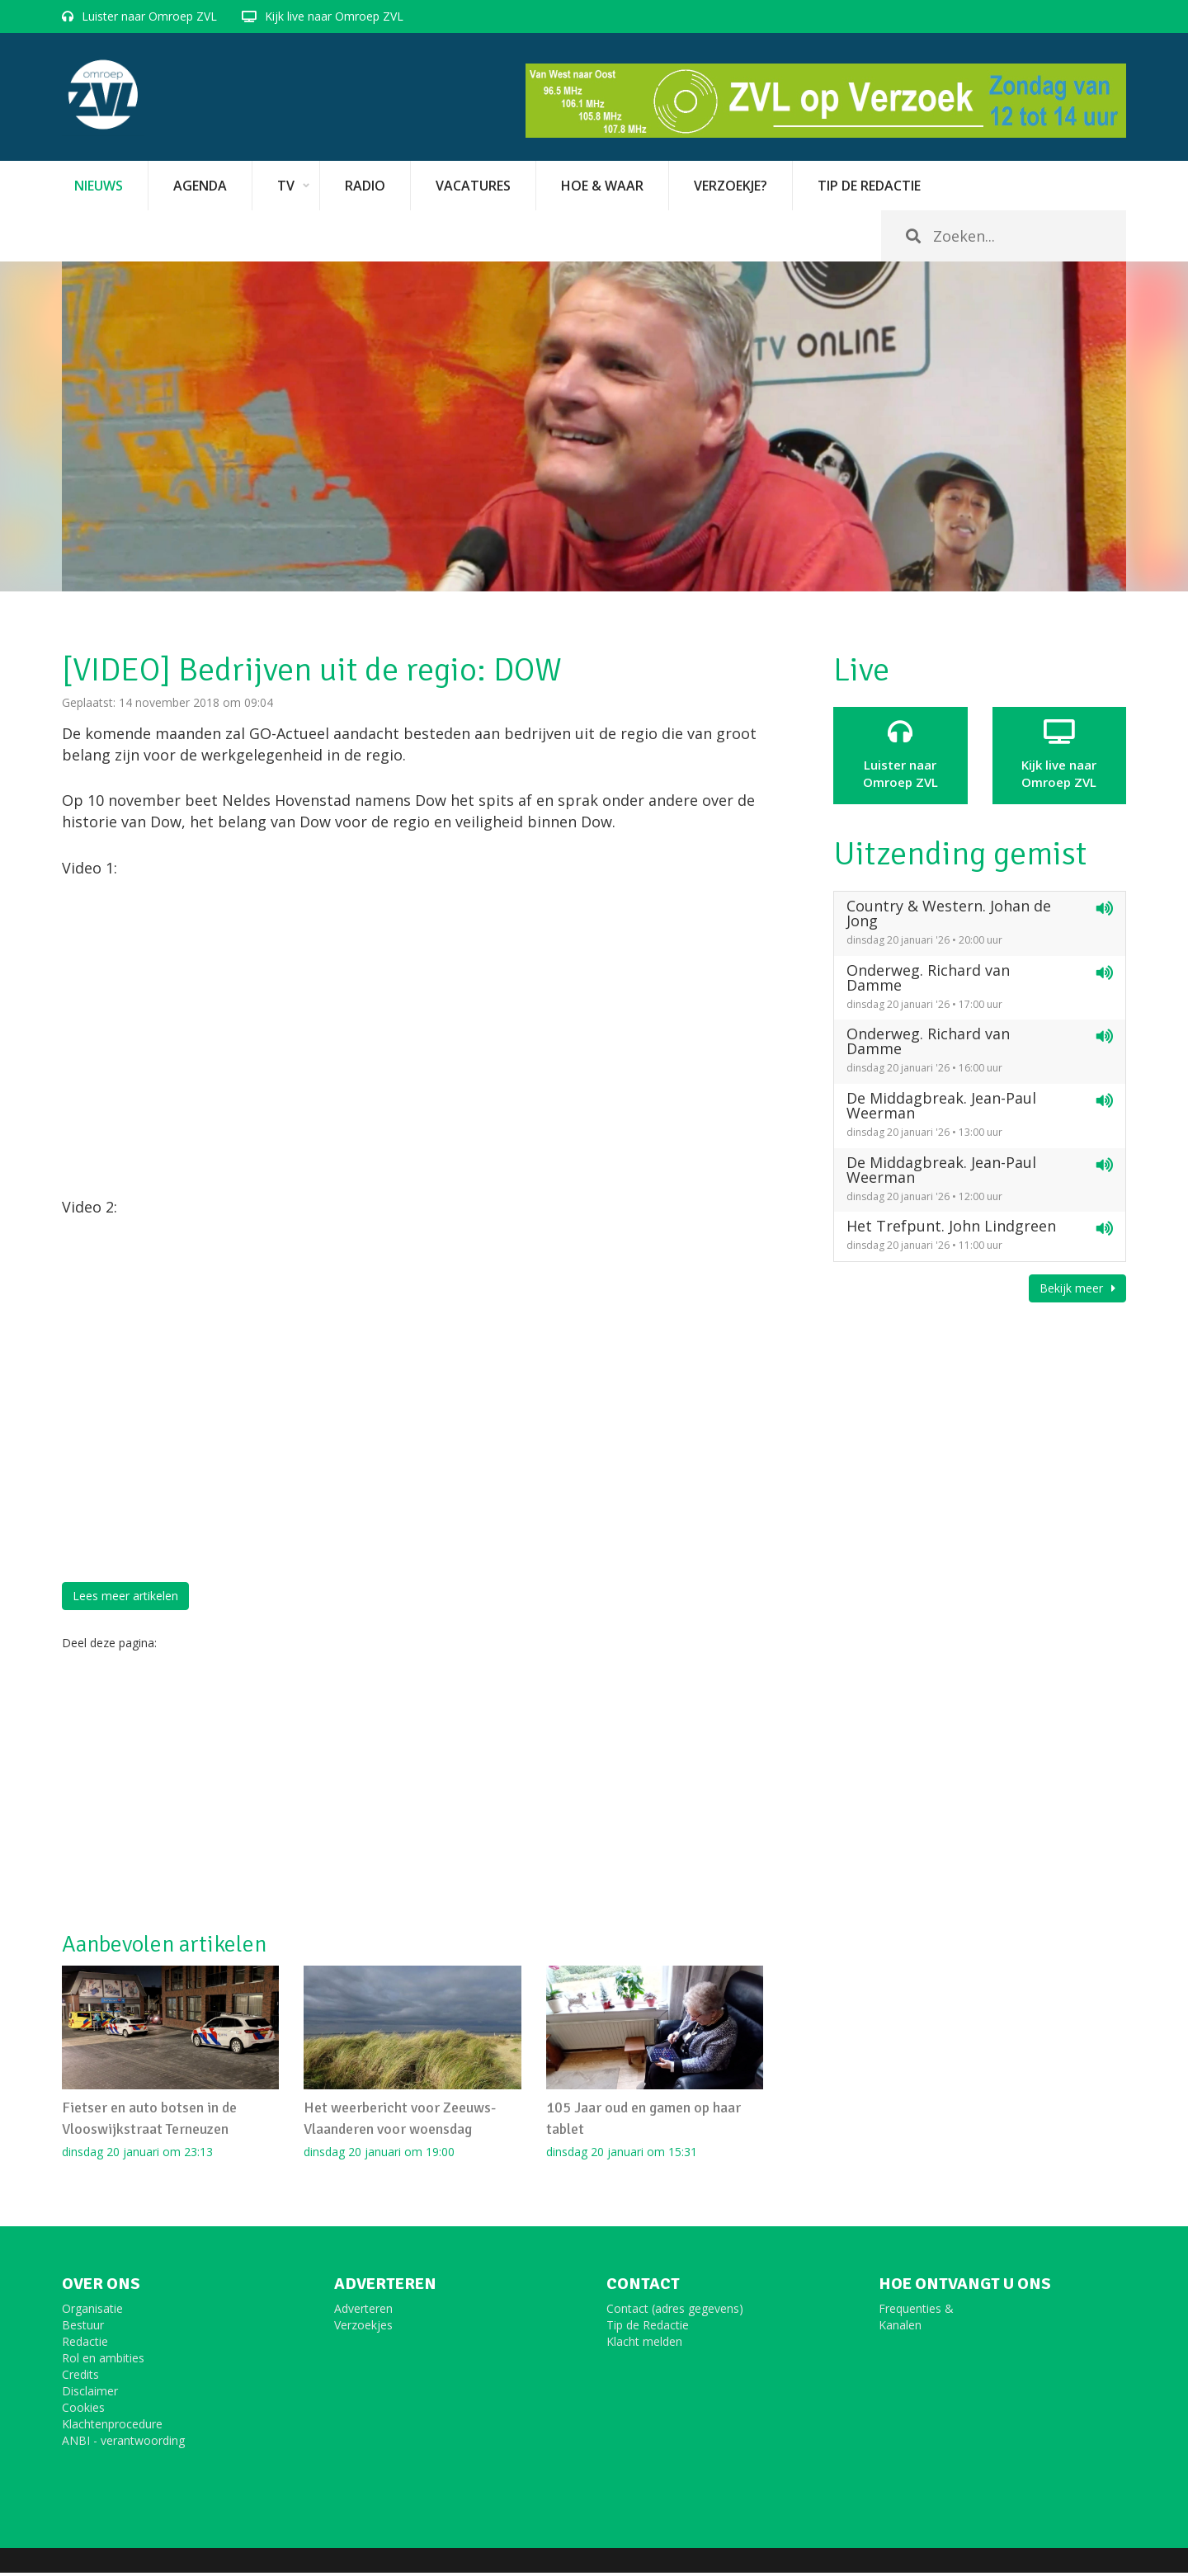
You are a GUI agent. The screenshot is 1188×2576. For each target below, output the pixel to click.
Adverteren (363, 2311)
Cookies (83, 2410)
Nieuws (98, 186)
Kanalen (900, 2328)
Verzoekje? (730, 186)
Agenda (200, 186)
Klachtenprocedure (112, 2427)
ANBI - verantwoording (123, 2443)
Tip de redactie (869, 186)
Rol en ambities (103, 2361)
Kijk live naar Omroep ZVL (334, 16)
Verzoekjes (363, 2328)
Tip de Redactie (647, 2328)
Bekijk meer (1077, 1288)
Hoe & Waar (602, 186)
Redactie (85, 2344)
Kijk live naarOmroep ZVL (1060, 754)
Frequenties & (916, 2311)
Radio (365, 186)
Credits (80, 2377)
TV (286, 186)
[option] (594, 426)
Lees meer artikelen (125, 1596)
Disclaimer (90, 2394)
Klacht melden (644, 2344)
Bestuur (83, 2328)
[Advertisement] (412, 1791)
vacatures (473, 186)
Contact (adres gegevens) (674, 2311)
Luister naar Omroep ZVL (149, 16)
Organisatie (92, 2311)
